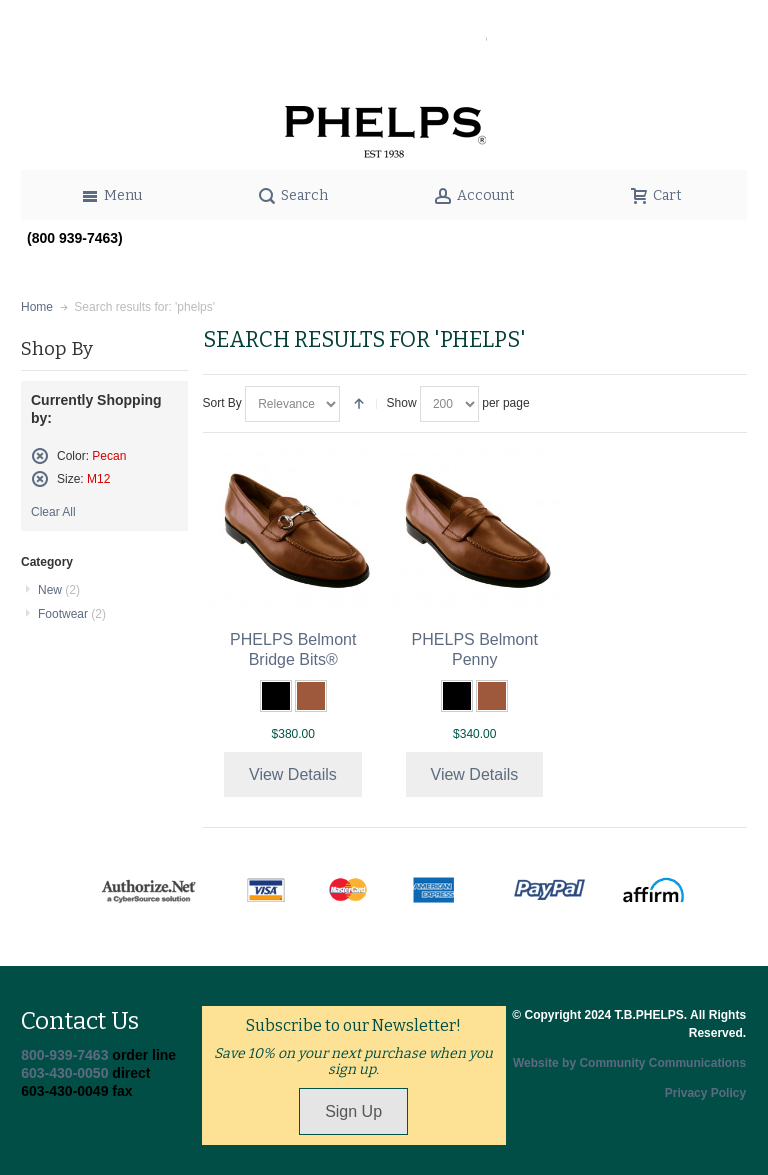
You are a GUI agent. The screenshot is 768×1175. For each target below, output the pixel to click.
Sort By (222, 403)
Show (402, 403)
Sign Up (353, 1111)
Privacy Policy (705, 1093)
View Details (293, 774)
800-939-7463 (64, 1055)
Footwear (72, 614)
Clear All (53, 512)
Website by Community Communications (629, 1063)
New (59, 590)
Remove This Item (40, 456)
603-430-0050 (64, 1073)
